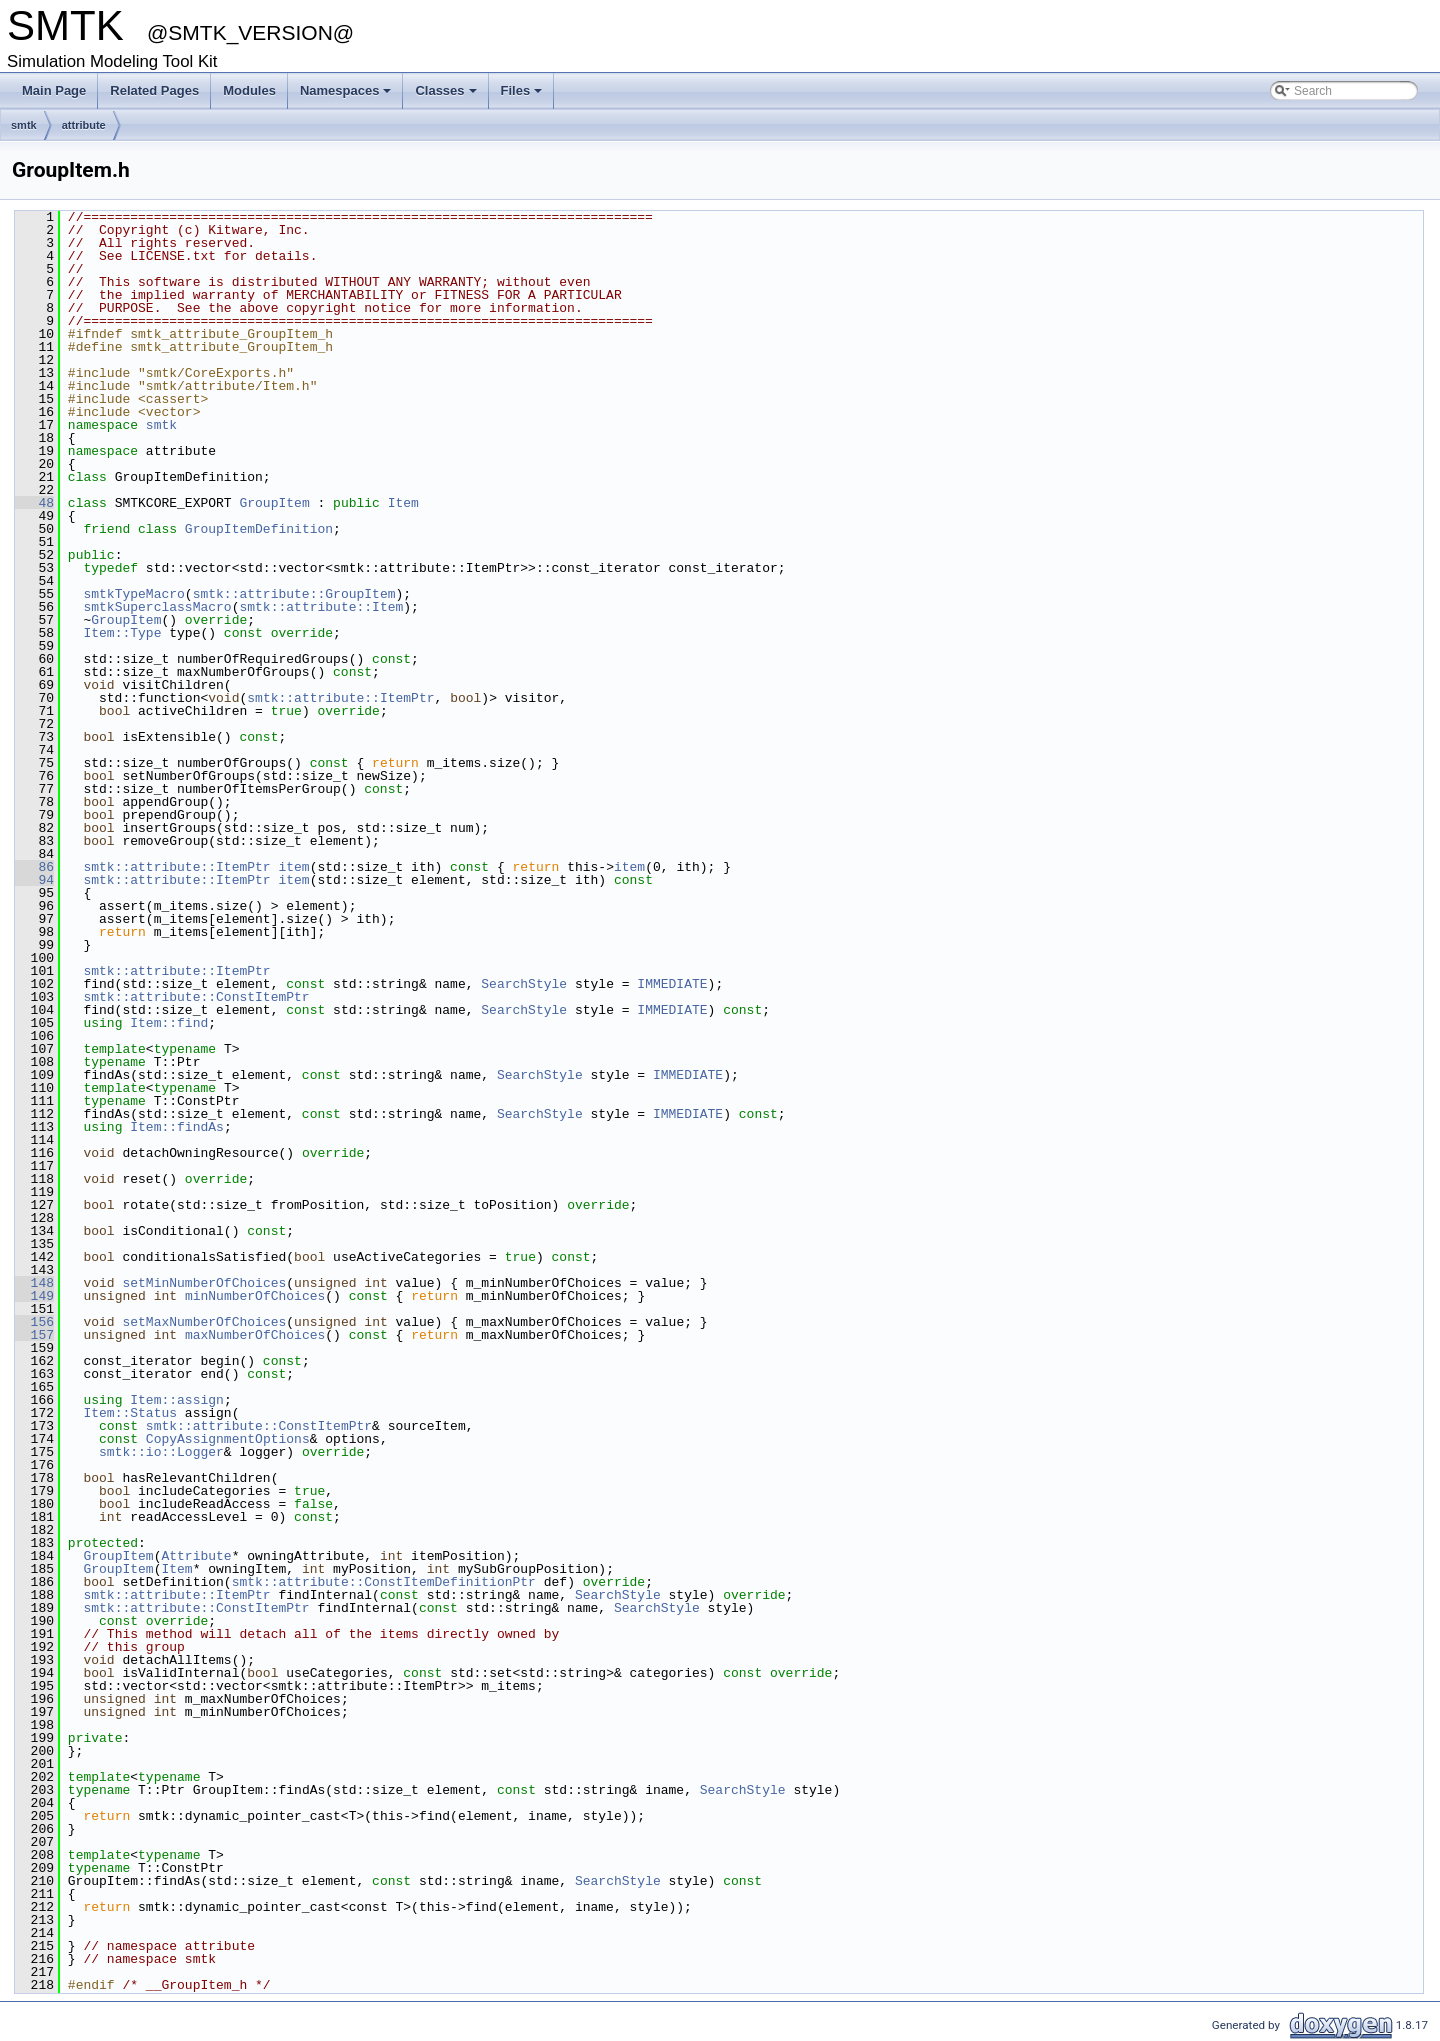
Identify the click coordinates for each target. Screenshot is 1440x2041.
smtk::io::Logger (161, 1452)
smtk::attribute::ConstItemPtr (196, 997)
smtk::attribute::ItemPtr (340, 698)
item (293, 867)
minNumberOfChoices (255, 1296)
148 (34, 1283)
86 (34, 867)
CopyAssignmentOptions (228, 1439)
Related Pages (154, 90)
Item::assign (177, 1400)
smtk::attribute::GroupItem (294, 594)
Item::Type (122, 633)
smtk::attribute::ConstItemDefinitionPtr (384, 1582)
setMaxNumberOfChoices (204, 1322)
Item (403, 503)
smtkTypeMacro (133, 594)
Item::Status (130, 1413)
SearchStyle (524, 984)
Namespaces (346, 90)
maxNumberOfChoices (255, 1335)
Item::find (169, 1023)
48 (34, 503)
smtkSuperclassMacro (157, 607)
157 (34, 1335)
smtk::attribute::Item (321, 607)
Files (522, 90)
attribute (84, 125)
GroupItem (274, 503)
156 (34, 1322)
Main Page (54, 90)
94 (34, 880)
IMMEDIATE (672, 984)
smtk (24, 125)
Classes (445, 90)
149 (34, 1296)
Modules (249, 90)
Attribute (196, 1556)
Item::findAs (177, 1127)
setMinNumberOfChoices (204, 1283)
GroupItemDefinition (259, 529)
